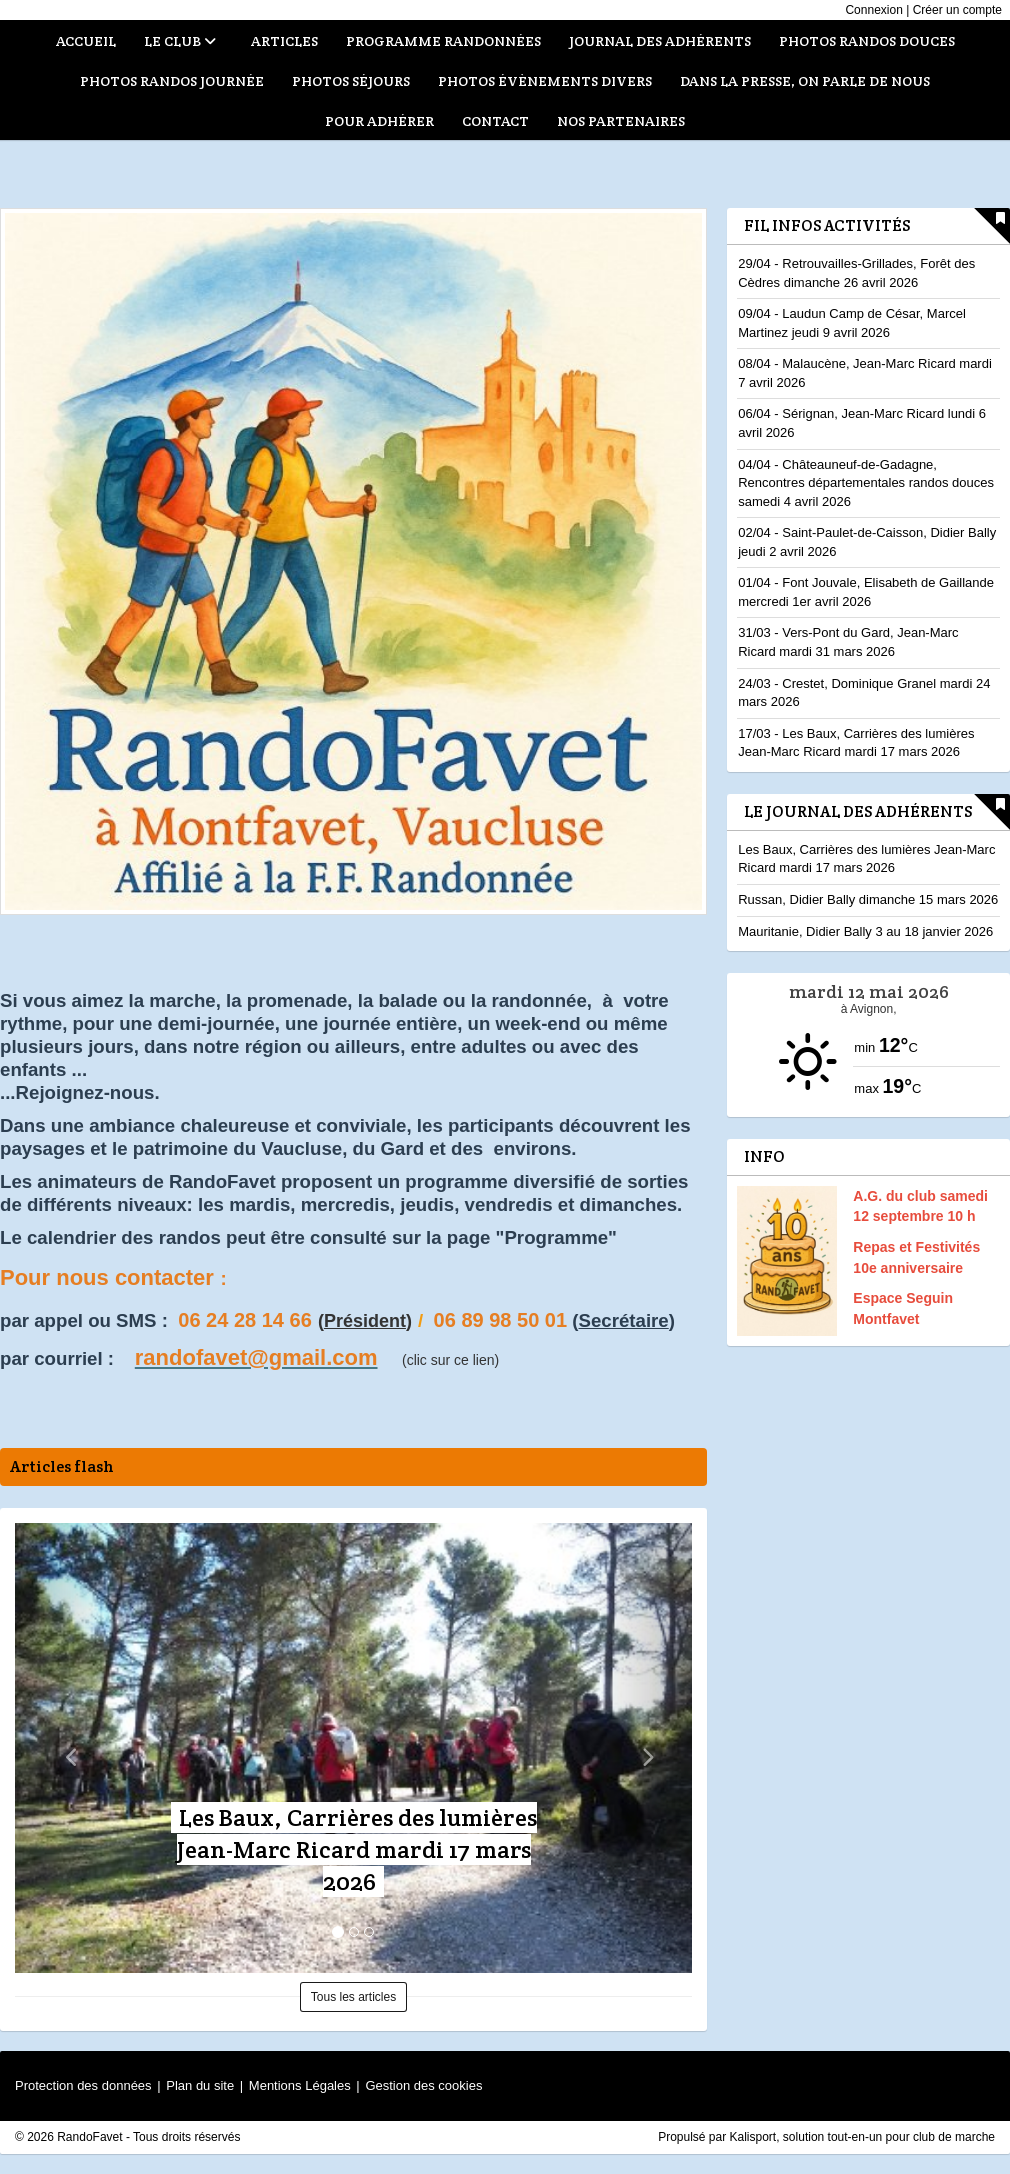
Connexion (873, 10)
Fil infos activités (827, 225)
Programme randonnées (443, 41)
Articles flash (62, 1466)
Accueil (86, 41)
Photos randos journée (172, 81)
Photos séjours (351, 81)
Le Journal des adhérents (858, 811)
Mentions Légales (300, 2085)
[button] (66, 1748)
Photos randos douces (867, 41)
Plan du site (200, 2085)
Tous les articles (353, 1997)
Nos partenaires (621, 121)
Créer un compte (957, 10)
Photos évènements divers (545, 81)
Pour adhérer (379, 121)
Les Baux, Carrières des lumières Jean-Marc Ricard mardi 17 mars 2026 (357, 1849)
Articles (284, 41)
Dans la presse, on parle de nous (805, 81)
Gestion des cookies (423, 2085)
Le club (180, 41)
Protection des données (83, 2085)
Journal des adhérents (660, 41)
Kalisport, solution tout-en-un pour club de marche (862, 2137)
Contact (495, 121)
